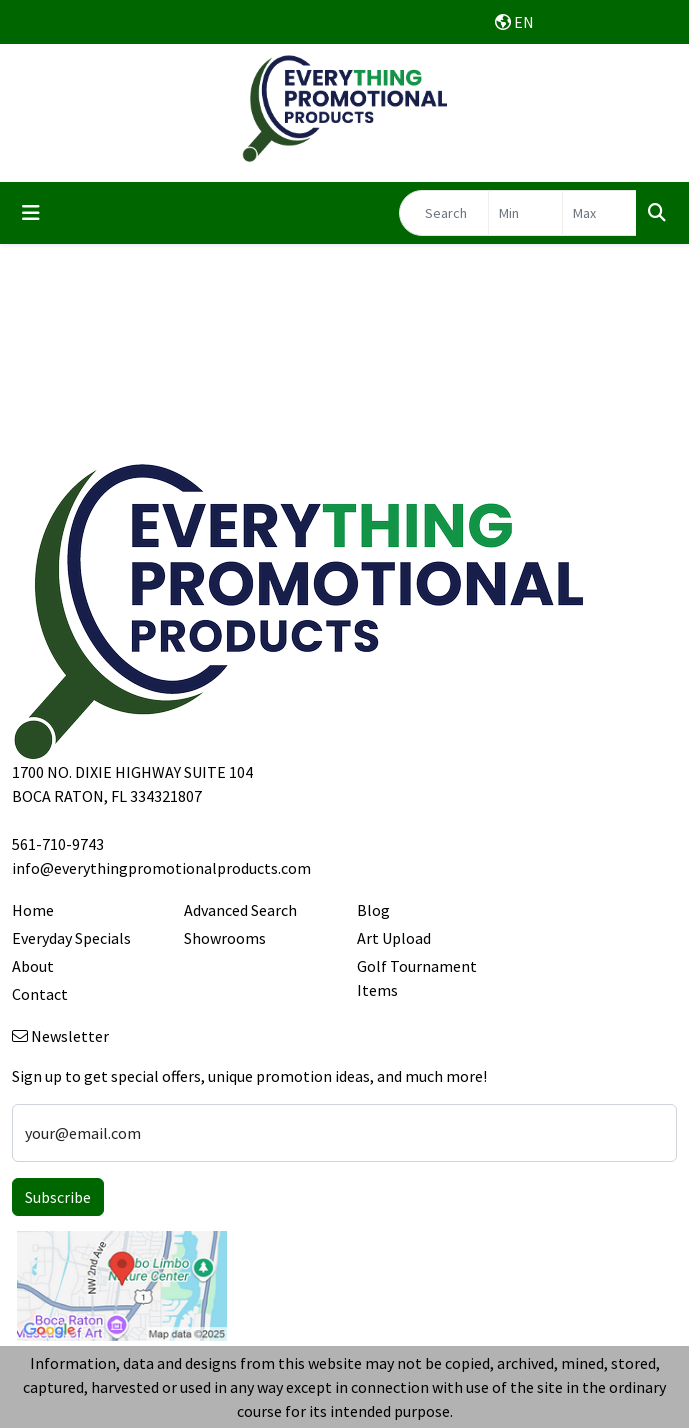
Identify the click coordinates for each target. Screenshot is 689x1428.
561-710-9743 (58, 844)
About (33, 966)
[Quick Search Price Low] (525, 213)
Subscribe (58, 1197)
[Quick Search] (444, 213)
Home (33, 910)
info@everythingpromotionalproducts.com (161, 868)
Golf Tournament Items (417, 978)
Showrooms (225, 938)
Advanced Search (240, 910)
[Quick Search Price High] (599, 213)
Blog (373, 910)
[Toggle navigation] (31, 213)
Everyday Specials (71, 938)
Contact (40, 994)
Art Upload (394, 938)
